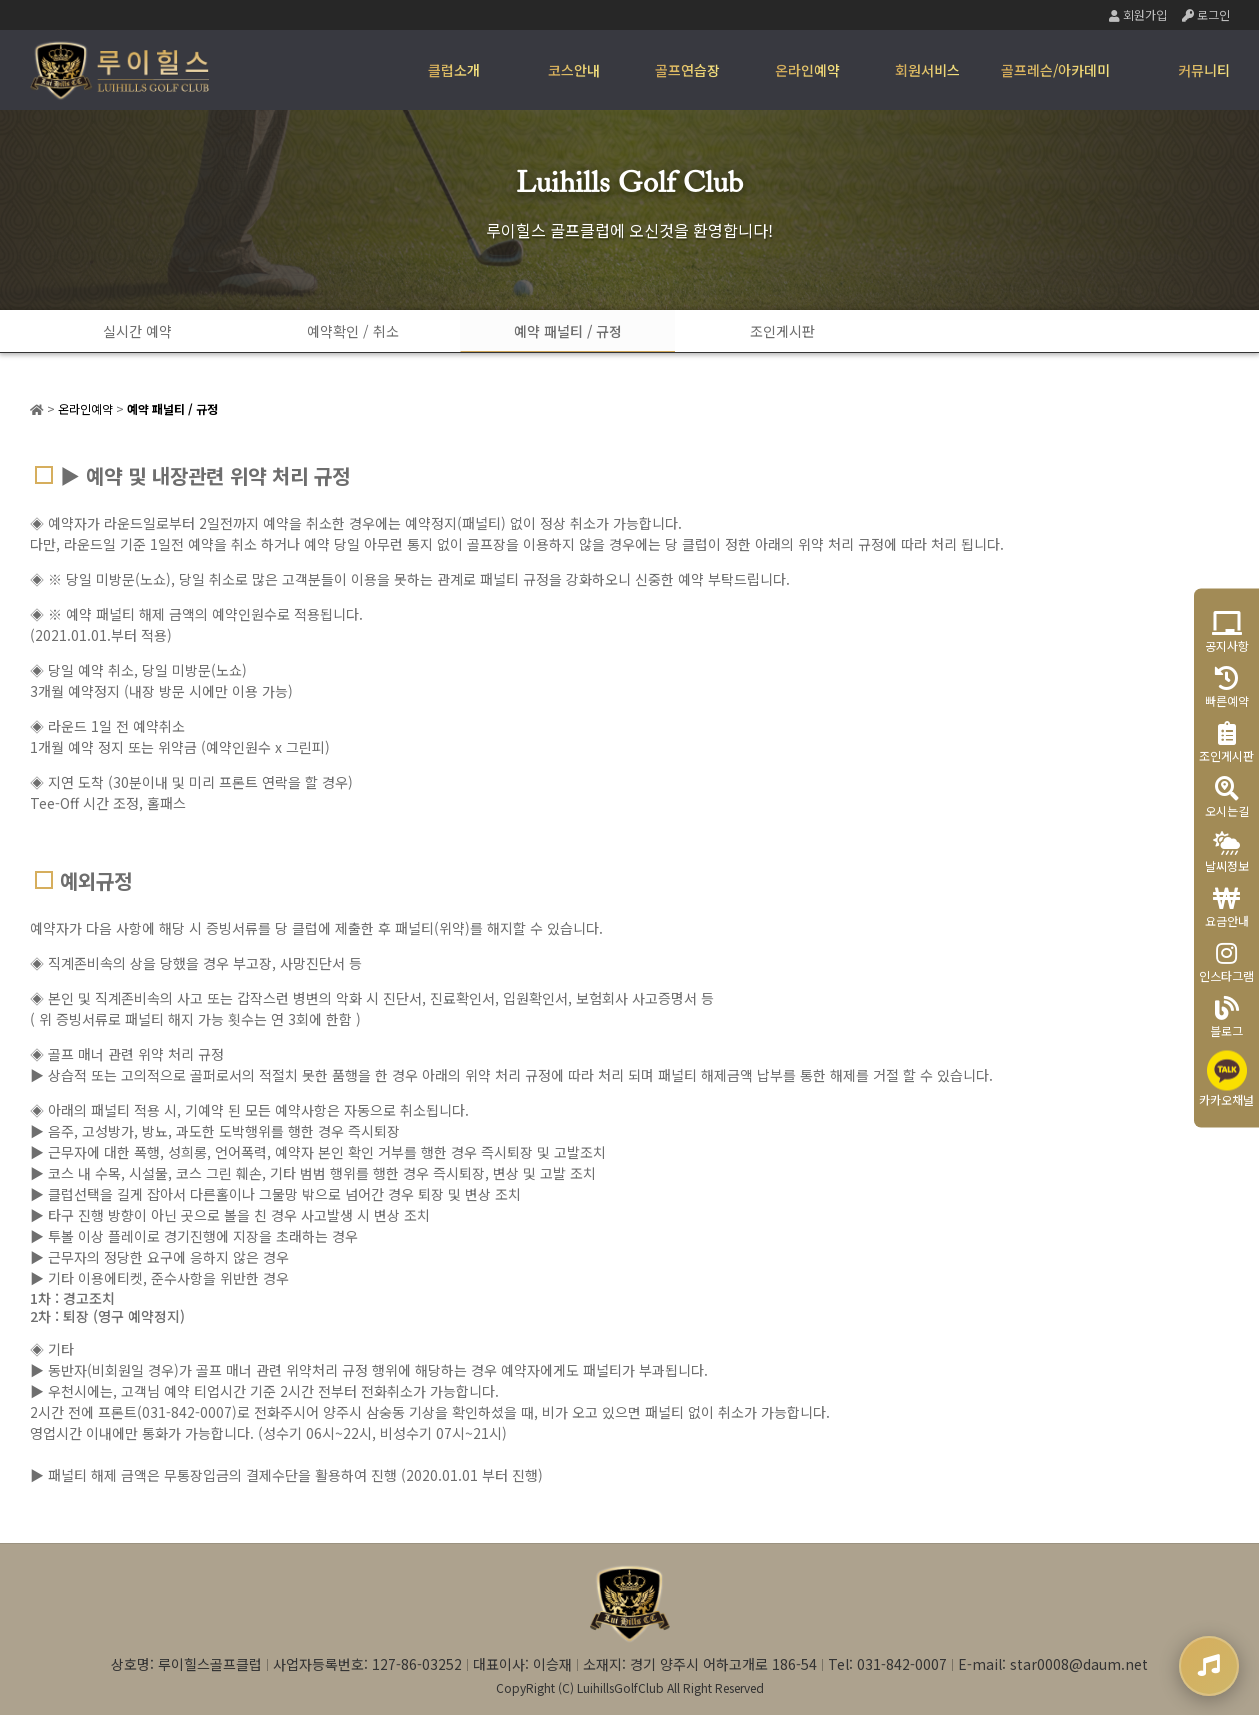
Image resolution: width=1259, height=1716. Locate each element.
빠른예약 (1227, 687)
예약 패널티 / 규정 (530, 331)
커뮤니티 (1204, 70)
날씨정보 (1227, 852)
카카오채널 (1226, 1079)
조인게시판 (729, 331)
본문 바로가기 (0, 0)
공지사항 (1227, 632)
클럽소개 (454, 70)
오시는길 (1227, 797)
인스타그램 (1226, 962)
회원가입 (1138, 14)
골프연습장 (687, 70)
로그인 (1206, 14)
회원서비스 (927, 70)
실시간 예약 (130, 331)
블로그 (1226, 1017)
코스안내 (574, 70)
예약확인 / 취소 (330, 331)
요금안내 (1227, 907)
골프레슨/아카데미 (1055, 70)
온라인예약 (807, 70)
